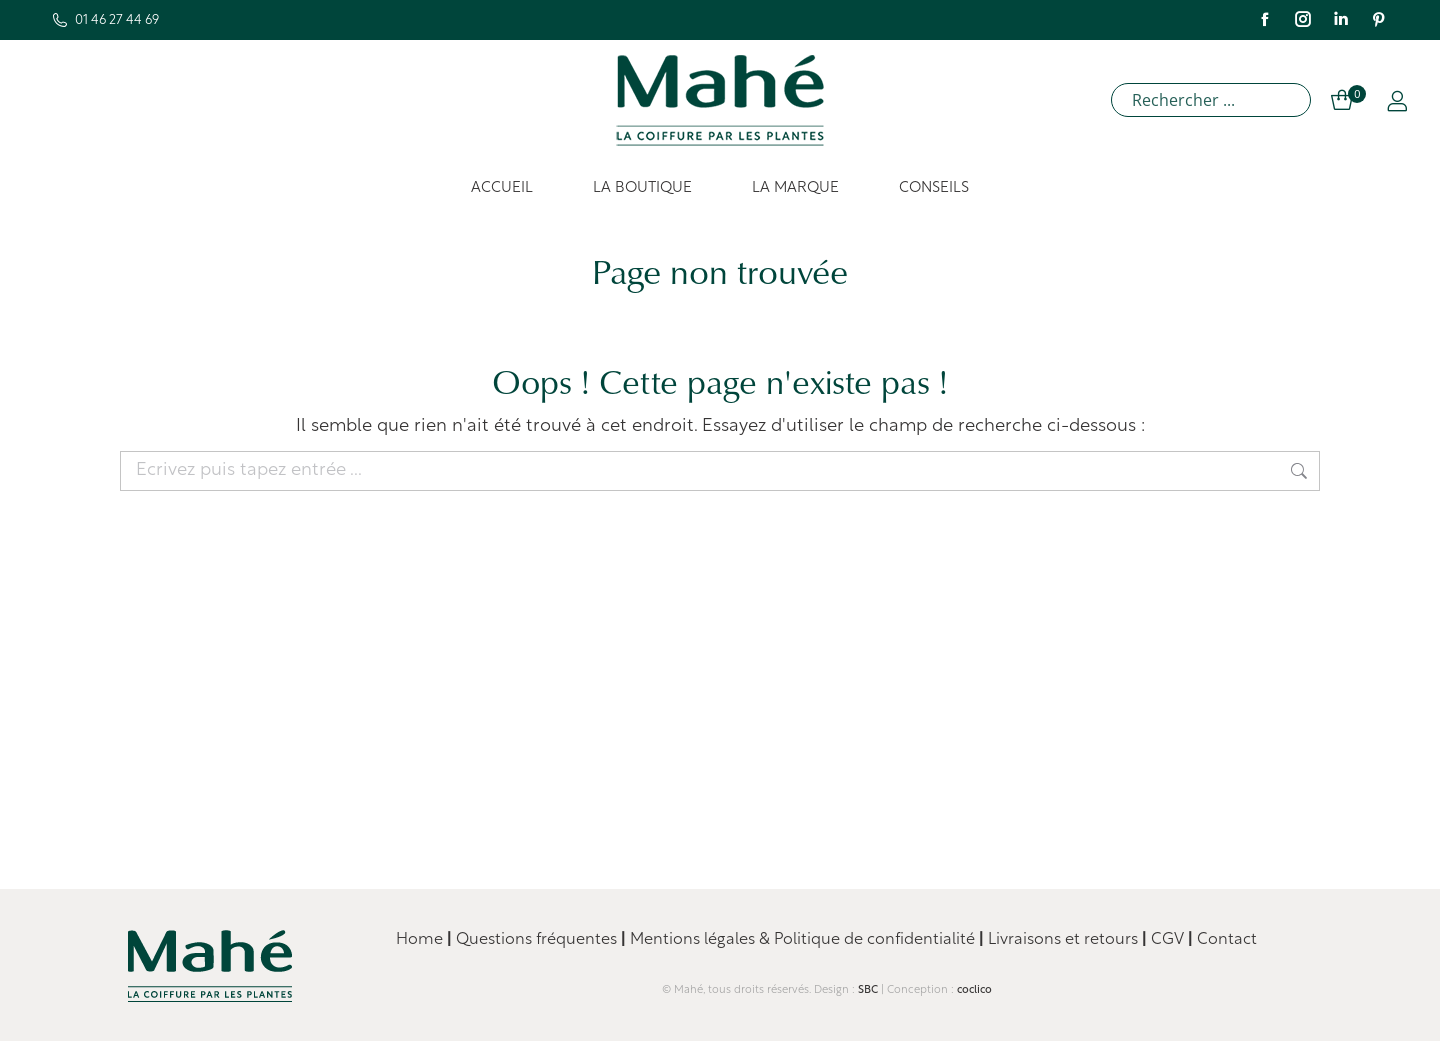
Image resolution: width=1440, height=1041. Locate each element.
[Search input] (1216, 101)
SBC (868, 990)
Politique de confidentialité (874, 940)
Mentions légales (692, 940)
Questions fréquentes (534, 940)
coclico (974, 990)
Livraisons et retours (1065, 940)
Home (419, 940)
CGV (1169, 940)
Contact (1227, 940)
